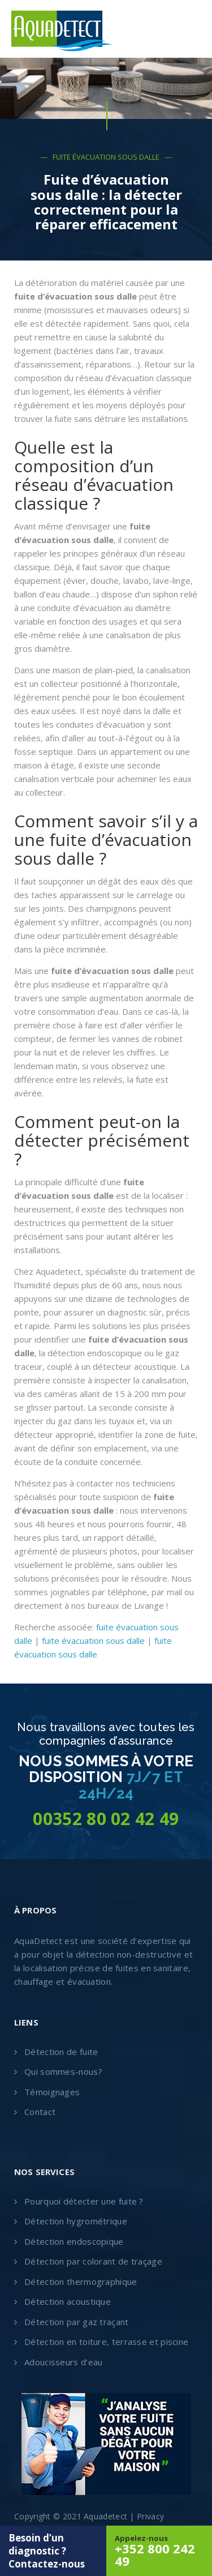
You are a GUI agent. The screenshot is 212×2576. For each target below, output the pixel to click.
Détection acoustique (67, 2301)
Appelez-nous (159, 2551)
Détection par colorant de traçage (93, 2261)
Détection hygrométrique (75, 2221)
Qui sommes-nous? (63, 2071)
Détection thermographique (80, 2281)
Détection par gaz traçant (76, 2321)
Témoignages (52, 2091)
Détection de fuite (61, 2051)
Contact (39, 2111)
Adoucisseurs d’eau (63, 2362)
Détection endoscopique (74, 2241)
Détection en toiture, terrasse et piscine (106, 2341)
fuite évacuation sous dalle (93, 1640)
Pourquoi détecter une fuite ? (84, 2201)
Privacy (150, 2516)
